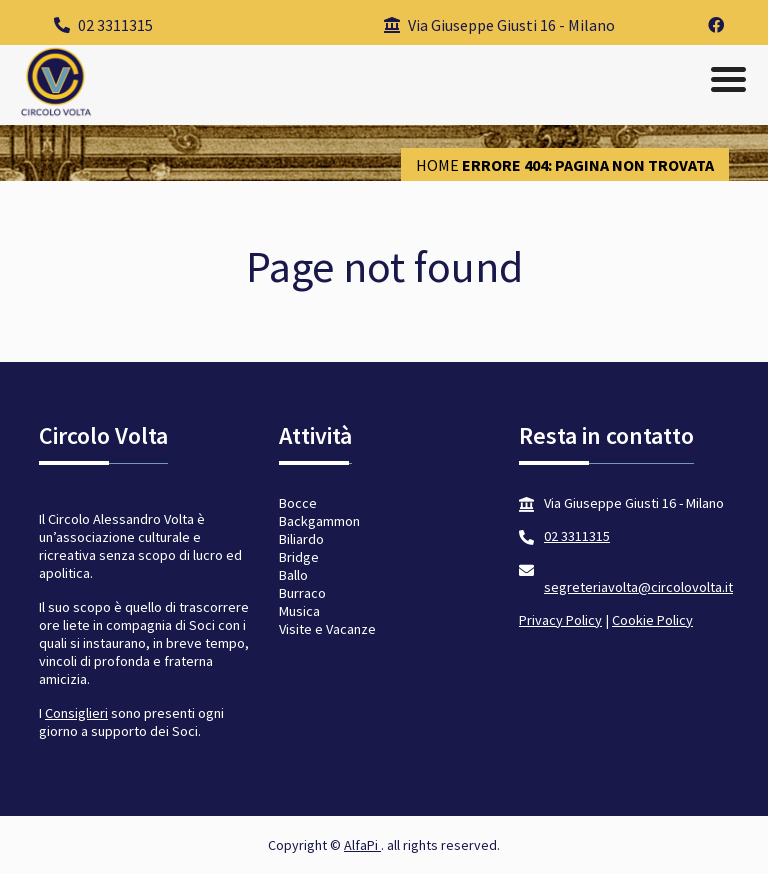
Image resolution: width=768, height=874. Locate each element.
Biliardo (301, 539)
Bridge (299, 557)
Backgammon (319, 521)
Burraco (302, 593)
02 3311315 (103, 25)
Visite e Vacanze (327, 629)
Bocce (298, 503)
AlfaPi (362, 845)
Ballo (293, 575)
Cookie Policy (652, 620)
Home (437, 165)
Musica (299, 611)
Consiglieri (76, 713)
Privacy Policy (560, 620)
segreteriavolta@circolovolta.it (638, 587)
